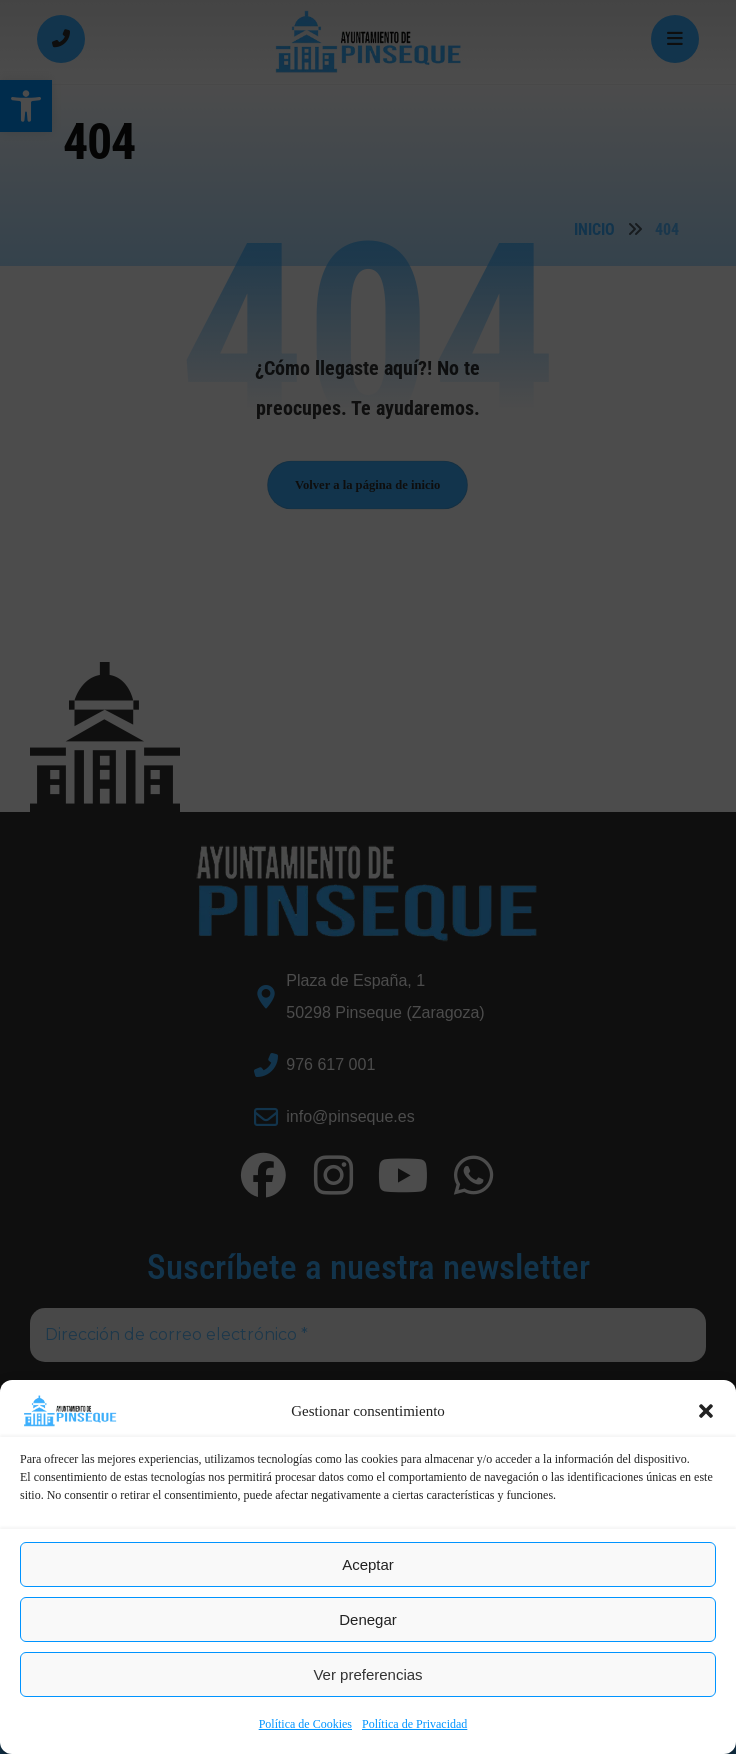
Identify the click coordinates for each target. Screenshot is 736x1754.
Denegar (368, 1619)
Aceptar (368, 1564)
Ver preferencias (367, 1674)
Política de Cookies (305, 1724)
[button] (706, 1411)
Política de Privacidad (414, 1724)
